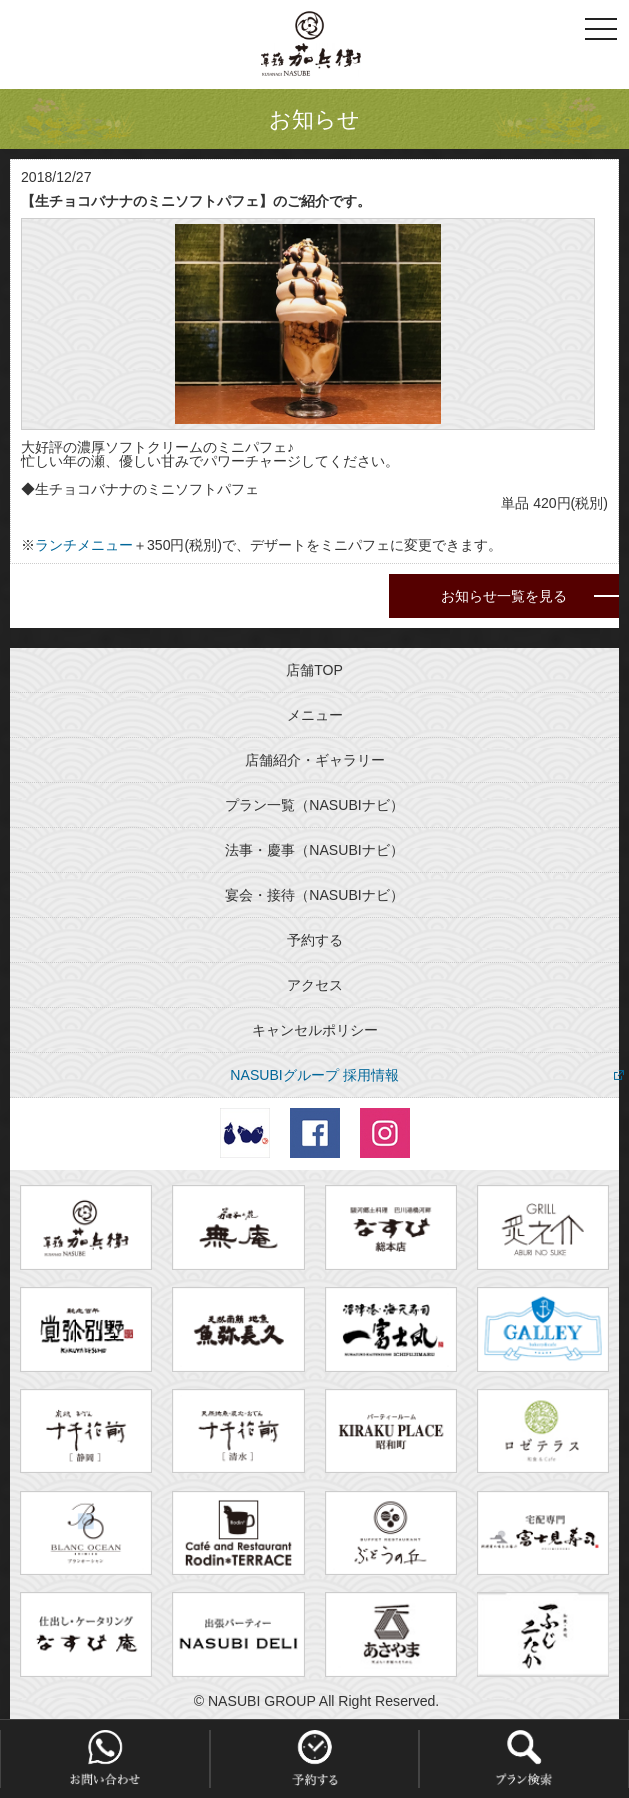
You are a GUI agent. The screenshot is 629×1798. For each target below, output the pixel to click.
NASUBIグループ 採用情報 (314, 1075)
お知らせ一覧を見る (504, 596)
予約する (315, 940)
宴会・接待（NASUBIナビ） (314, 895)
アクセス (315, 985)
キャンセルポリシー (315, 1030)
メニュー (315, 715)
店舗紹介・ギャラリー (315, 760)
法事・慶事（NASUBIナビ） (314, 850)
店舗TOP (314, 670)
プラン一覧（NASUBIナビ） (314, 805)
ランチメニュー (84, 545)
